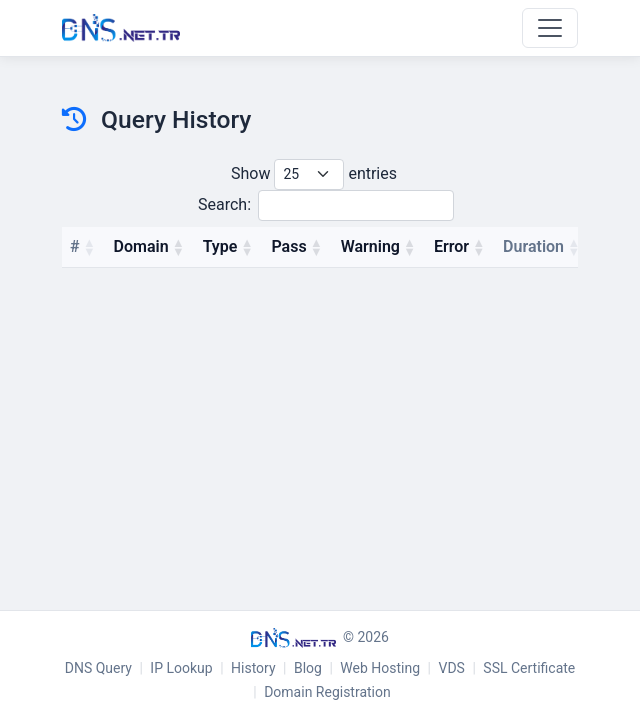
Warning (370, 246)
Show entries (314, 174)
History (253, 668)
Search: (326, 205)
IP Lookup (181, 668)
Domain (141, 246)
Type (220, 246)
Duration (533, 246)
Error (451, 246)
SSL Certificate (529, 668)
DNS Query (98, 668)
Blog (308, 668)
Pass (288, 246)
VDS (452, 668)
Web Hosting (380, 668)
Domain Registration (327, 692)
